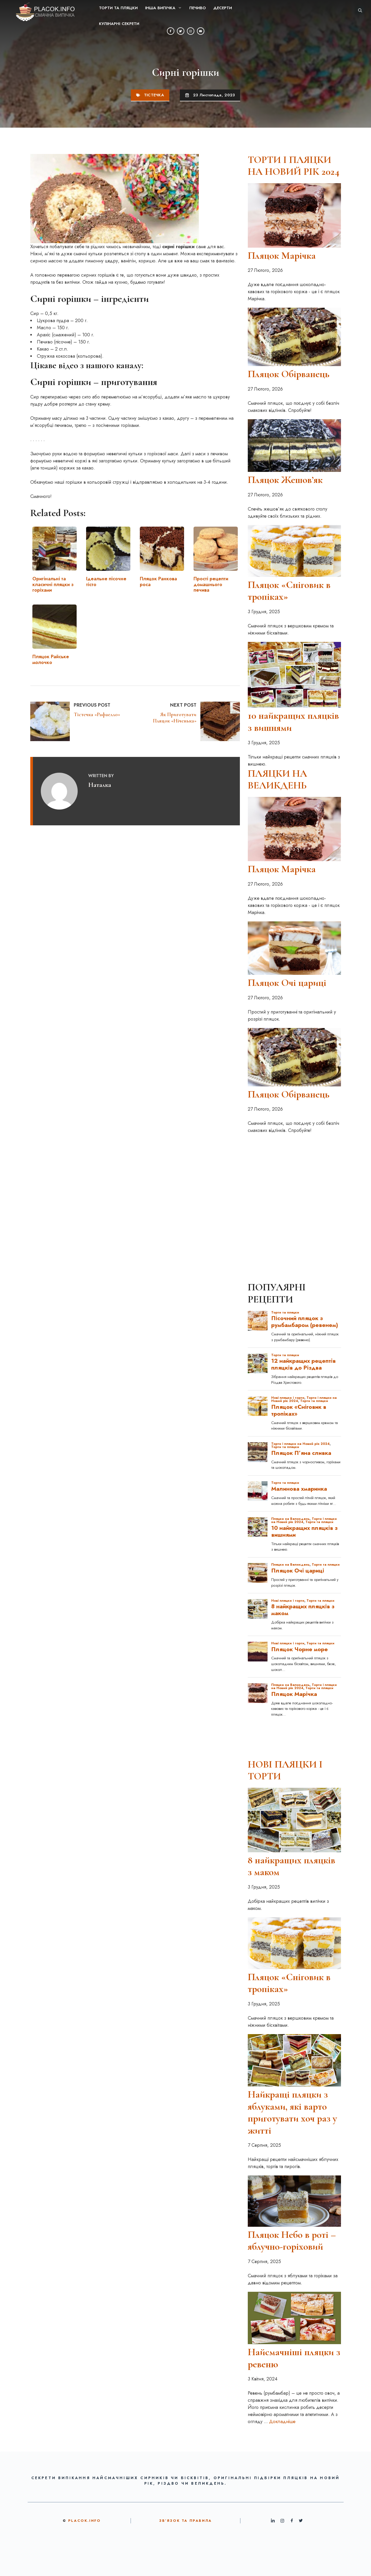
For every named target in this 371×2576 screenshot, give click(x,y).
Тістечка (154, 95)
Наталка (99, 785)
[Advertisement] (294, 1171)
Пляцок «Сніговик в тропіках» (289, 591)
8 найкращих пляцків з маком (291, 1866)
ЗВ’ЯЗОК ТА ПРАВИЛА (185, 2520)
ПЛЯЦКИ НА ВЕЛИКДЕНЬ (277, 779)
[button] (360, 10)
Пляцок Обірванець (288, 374)
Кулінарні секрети (119, 24)
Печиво (197, 8)
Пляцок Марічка (282, 255)
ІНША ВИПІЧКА (165, 8)
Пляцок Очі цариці (287, 983)
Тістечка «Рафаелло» (97, 714)
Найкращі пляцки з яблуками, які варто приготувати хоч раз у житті (292, 2112)
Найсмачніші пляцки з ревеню (294, 2358)
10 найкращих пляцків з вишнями (293, 722)
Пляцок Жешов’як (285, 480)
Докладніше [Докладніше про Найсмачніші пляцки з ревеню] (282, 2421)
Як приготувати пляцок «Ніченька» (174, 717)
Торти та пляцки (118, 8)
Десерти (222, 8)
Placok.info (84, 2520)
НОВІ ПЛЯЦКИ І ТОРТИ (285, 1770)
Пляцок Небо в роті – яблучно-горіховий (292, 2241)
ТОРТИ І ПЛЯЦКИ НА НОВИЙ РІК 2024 (293, 166)
